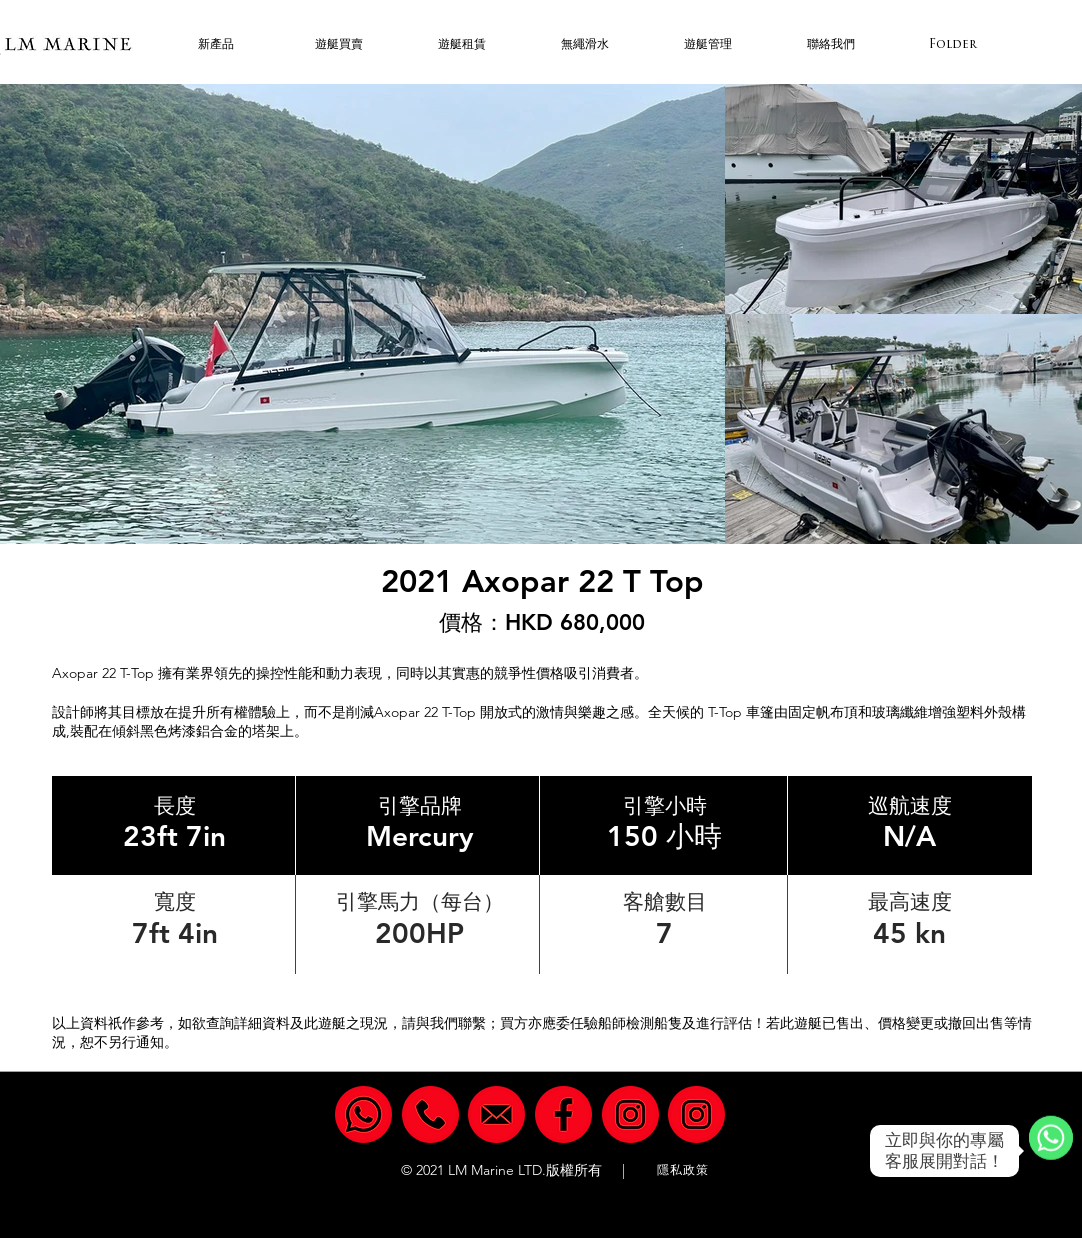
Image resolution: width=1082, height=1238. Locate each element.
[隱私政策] (685, 1170)
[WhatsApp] (1051, 1151)
